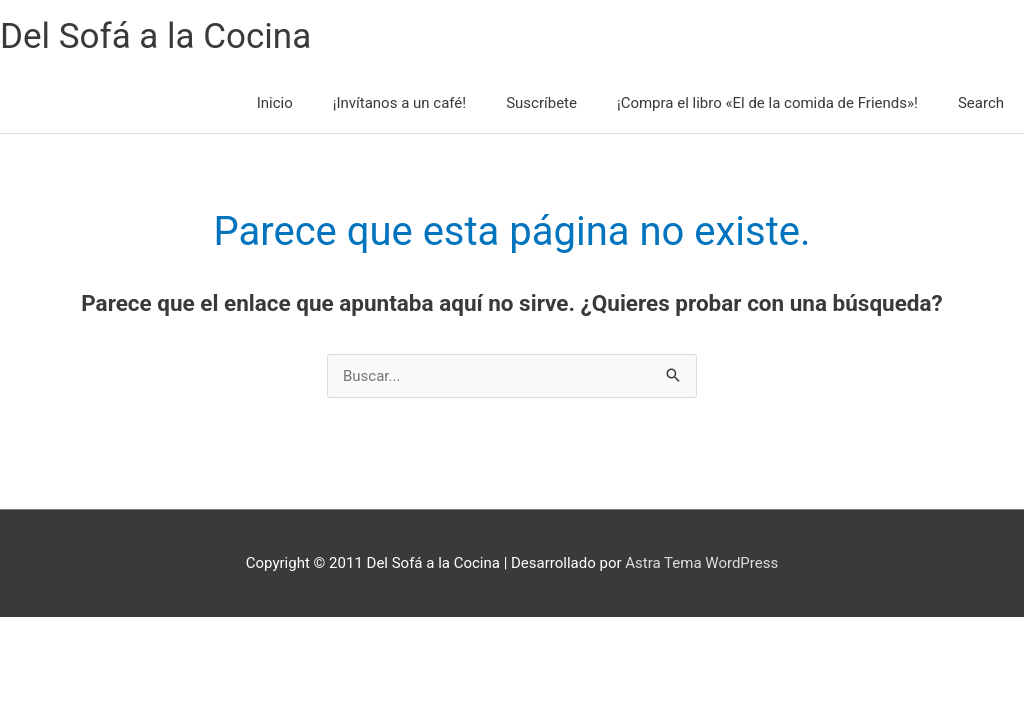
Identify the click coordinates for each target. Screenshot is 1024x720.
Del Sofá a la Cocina (155, 36)
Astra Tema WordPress (701, 563)
